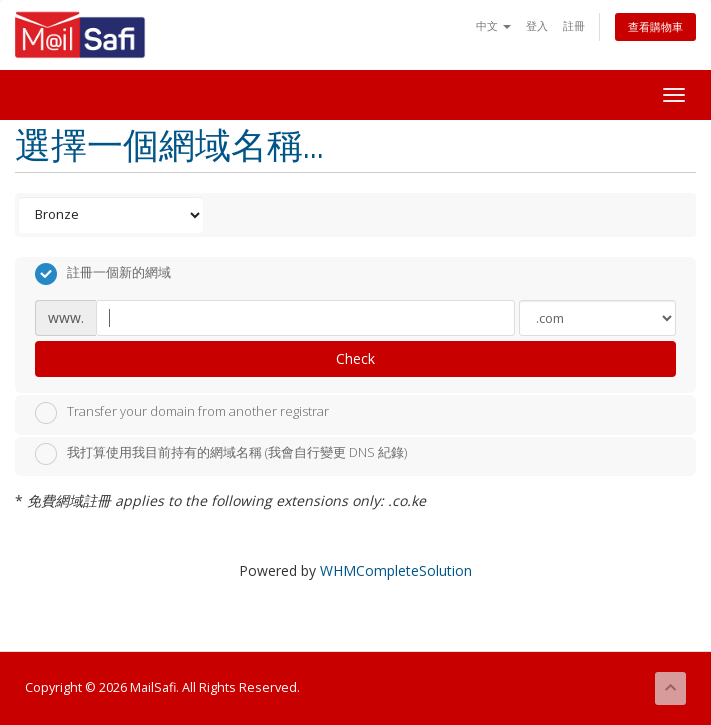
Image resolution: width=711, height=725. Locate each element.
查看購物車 (655, 26)
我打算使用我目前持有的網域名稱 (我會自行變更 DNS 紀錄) (221, 454)
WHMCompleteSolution (396, 570)
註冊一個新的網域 (103, 274)
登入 (537, 25)
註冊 (574, 25)
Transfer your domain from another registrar (182, 413)
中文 (493, 25)
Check (355, 358)
